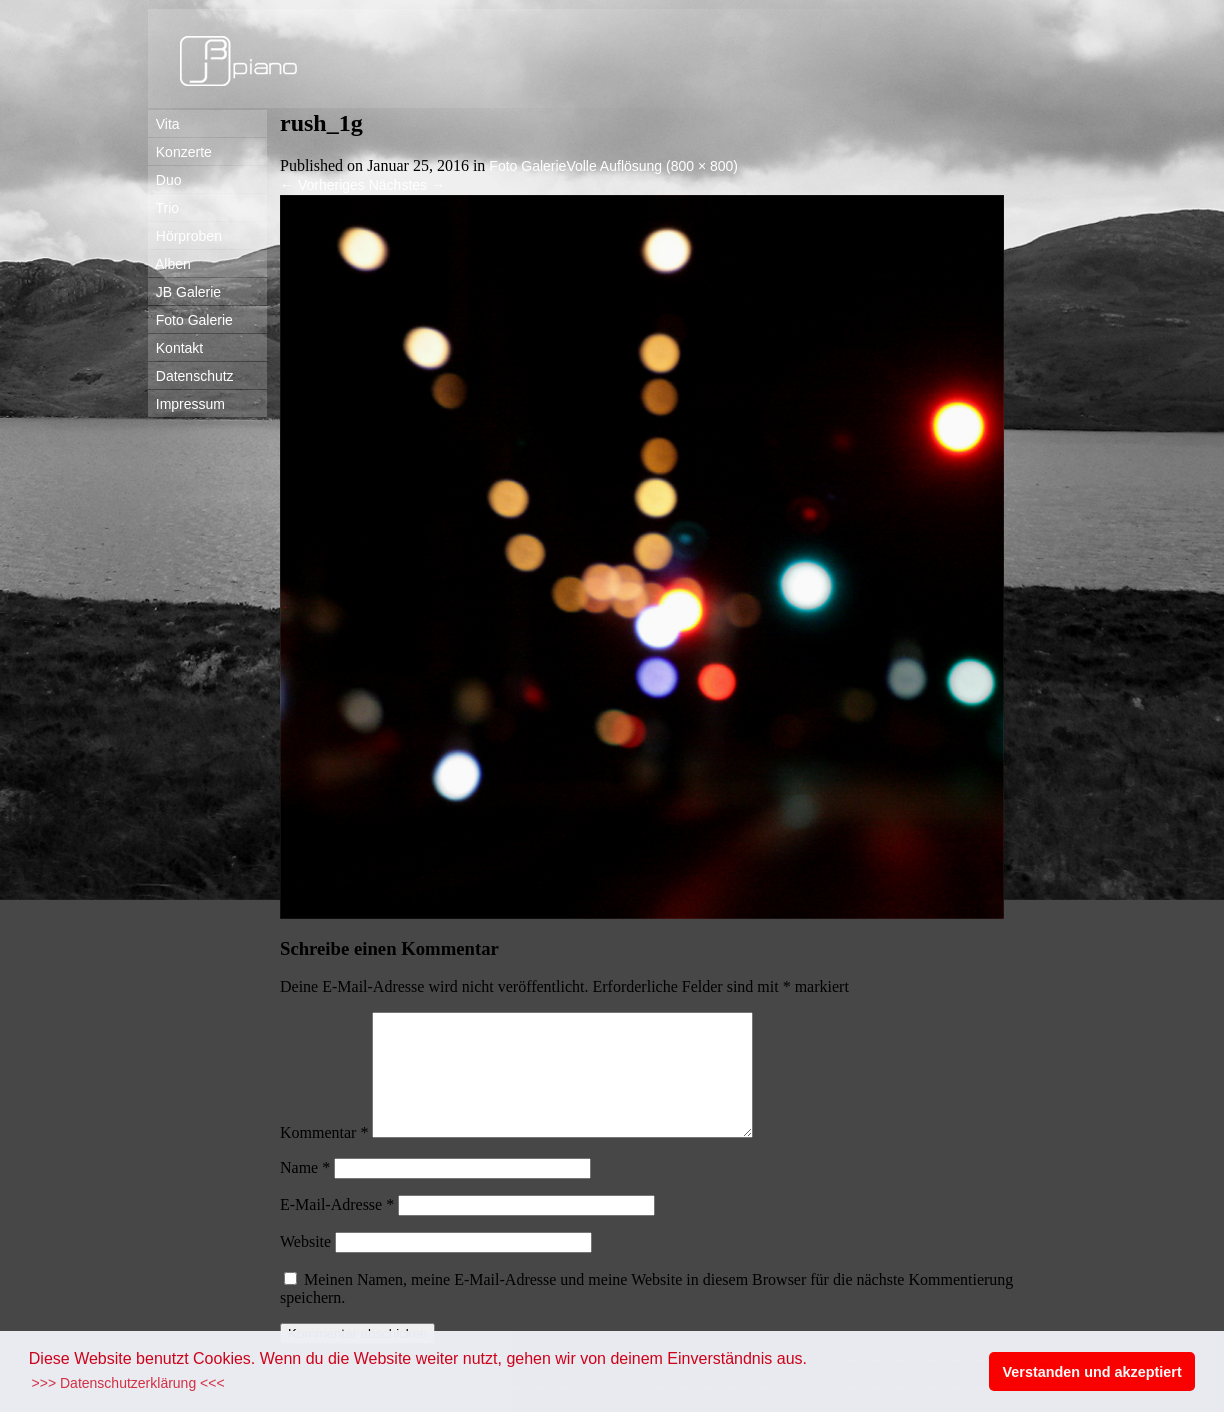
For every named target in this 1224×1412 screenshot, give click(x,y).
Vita (164, 124)
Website (305, 1265)
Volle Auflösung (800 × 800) (652, 166)
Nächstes (407, 185)
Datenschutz (191, 376)
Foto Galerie (190, 320)
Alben (169, 264)
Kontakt (175, 348)
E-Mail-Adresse (337, 1228)
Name (305, 1191)
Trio (163, 208)
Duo (164, 180)
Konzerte (180, 152)
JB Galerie (184, 292)
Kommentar (324, 1156)
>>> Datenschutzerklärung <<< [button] (128, 1383)
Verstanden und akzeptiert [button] (1092, 1372)
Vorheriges (322, 185)
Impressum (186, 404)
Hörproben (185, 236)
